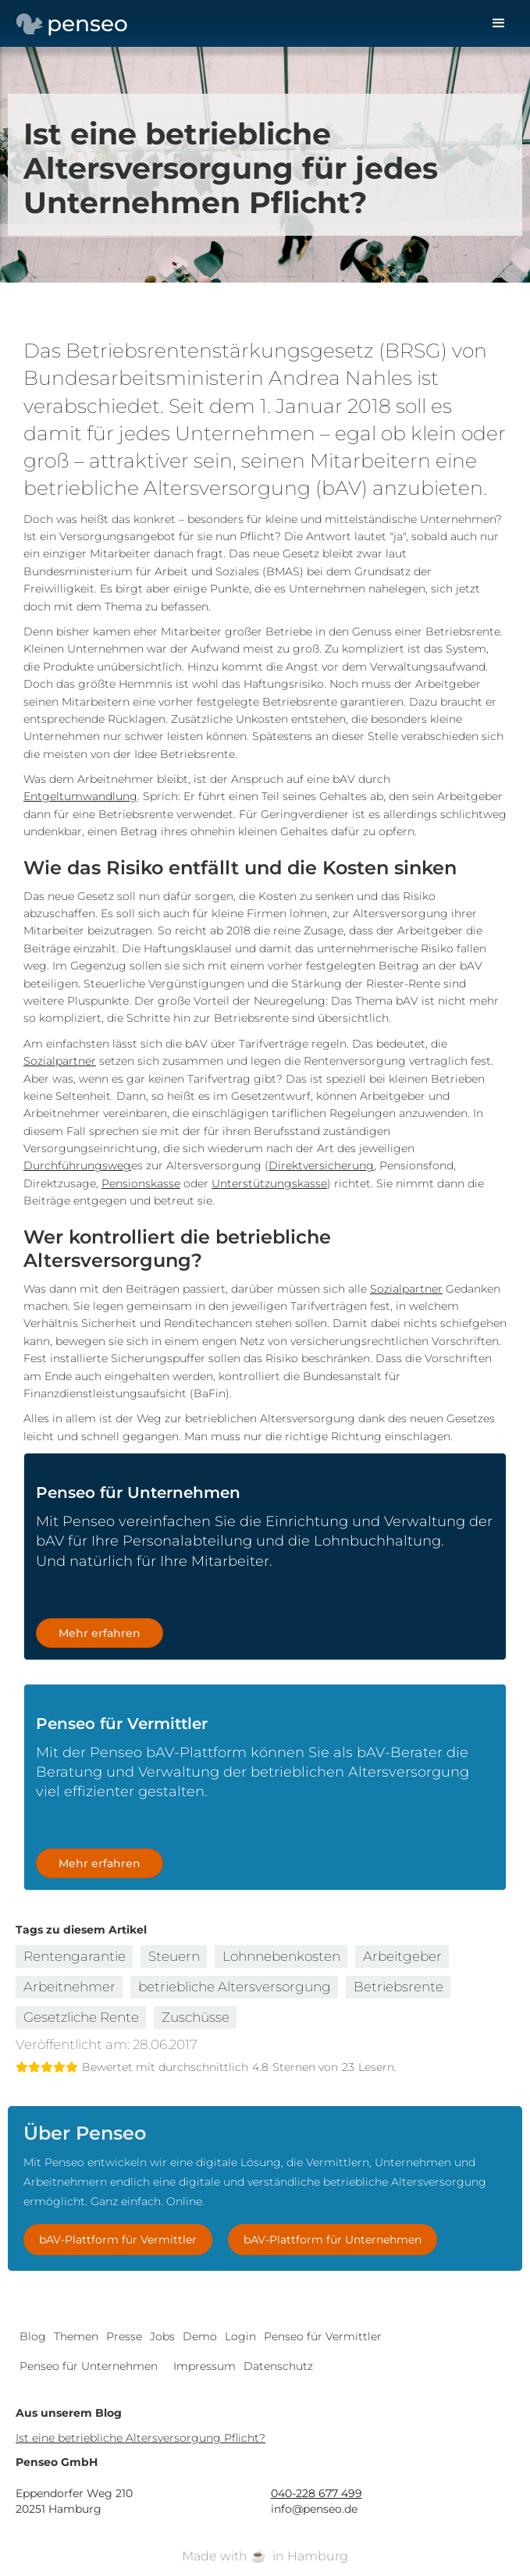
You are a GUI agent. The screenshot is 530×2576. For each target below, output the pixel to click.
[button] (498, 23)
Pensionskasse (140, 1183)
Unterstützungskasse (269, 1183)
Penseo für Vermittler (323, 2336)
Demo (200, 2336)
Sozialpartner (59, 1061)
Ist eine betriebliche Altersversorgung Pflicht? (140, 2438)
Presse (124, 2336)
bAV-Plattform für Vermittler (118, 2240)
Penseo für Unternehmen (89, 2366)
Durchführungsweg (77, 1165)
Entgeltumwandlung (80, 796)
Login (240, 2336)
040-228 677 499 (316, 2493)
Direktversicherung (321, 1165)
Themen (76, 2336)
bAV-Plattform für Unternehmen (333, 2240)
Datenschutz (278, 2366)
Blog (33, 2336)
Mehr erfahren (100, 1633)
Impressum (204, 2366)
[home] (68, 23)
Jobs (162, 2336)
